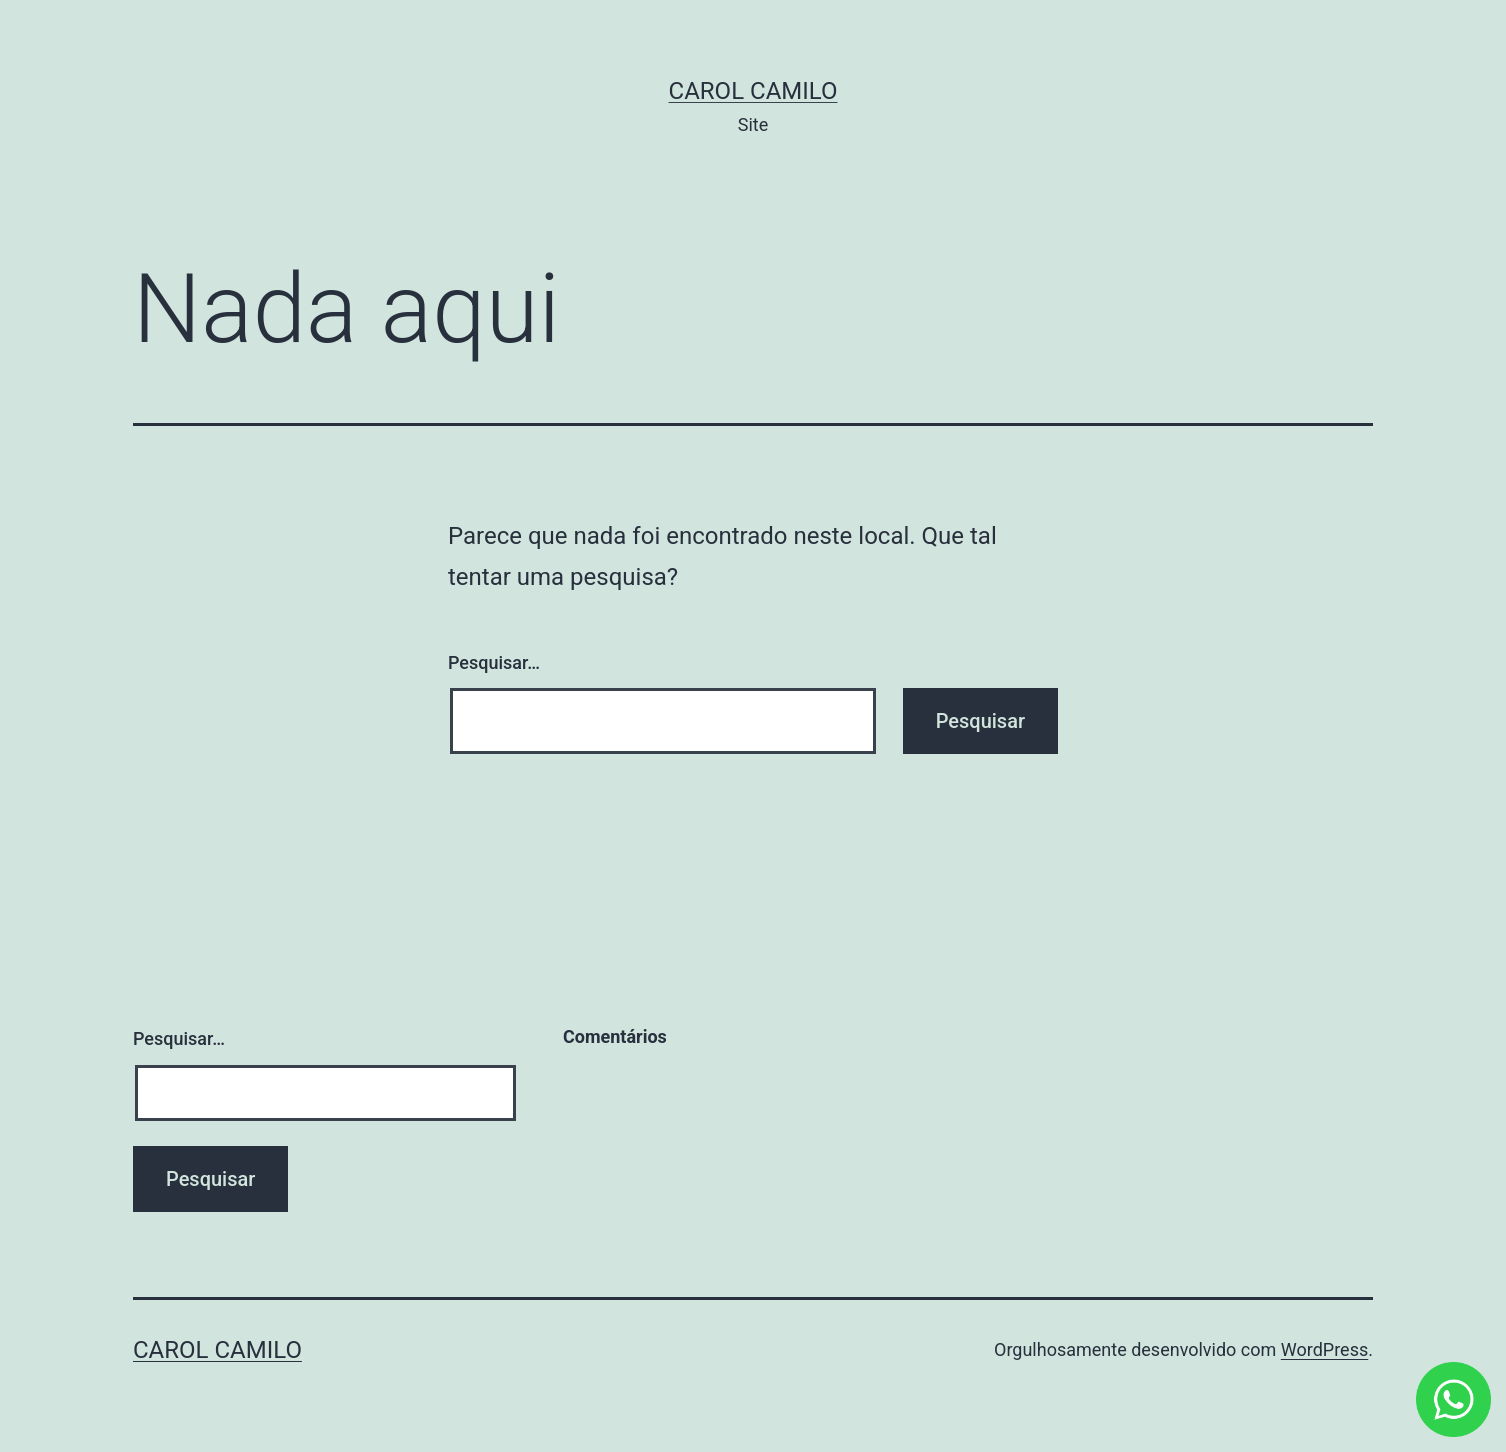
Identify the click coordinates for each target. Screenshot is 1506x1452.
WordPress (1324, 1349)
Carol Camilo (753, 91)
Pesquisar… (494, 662)
